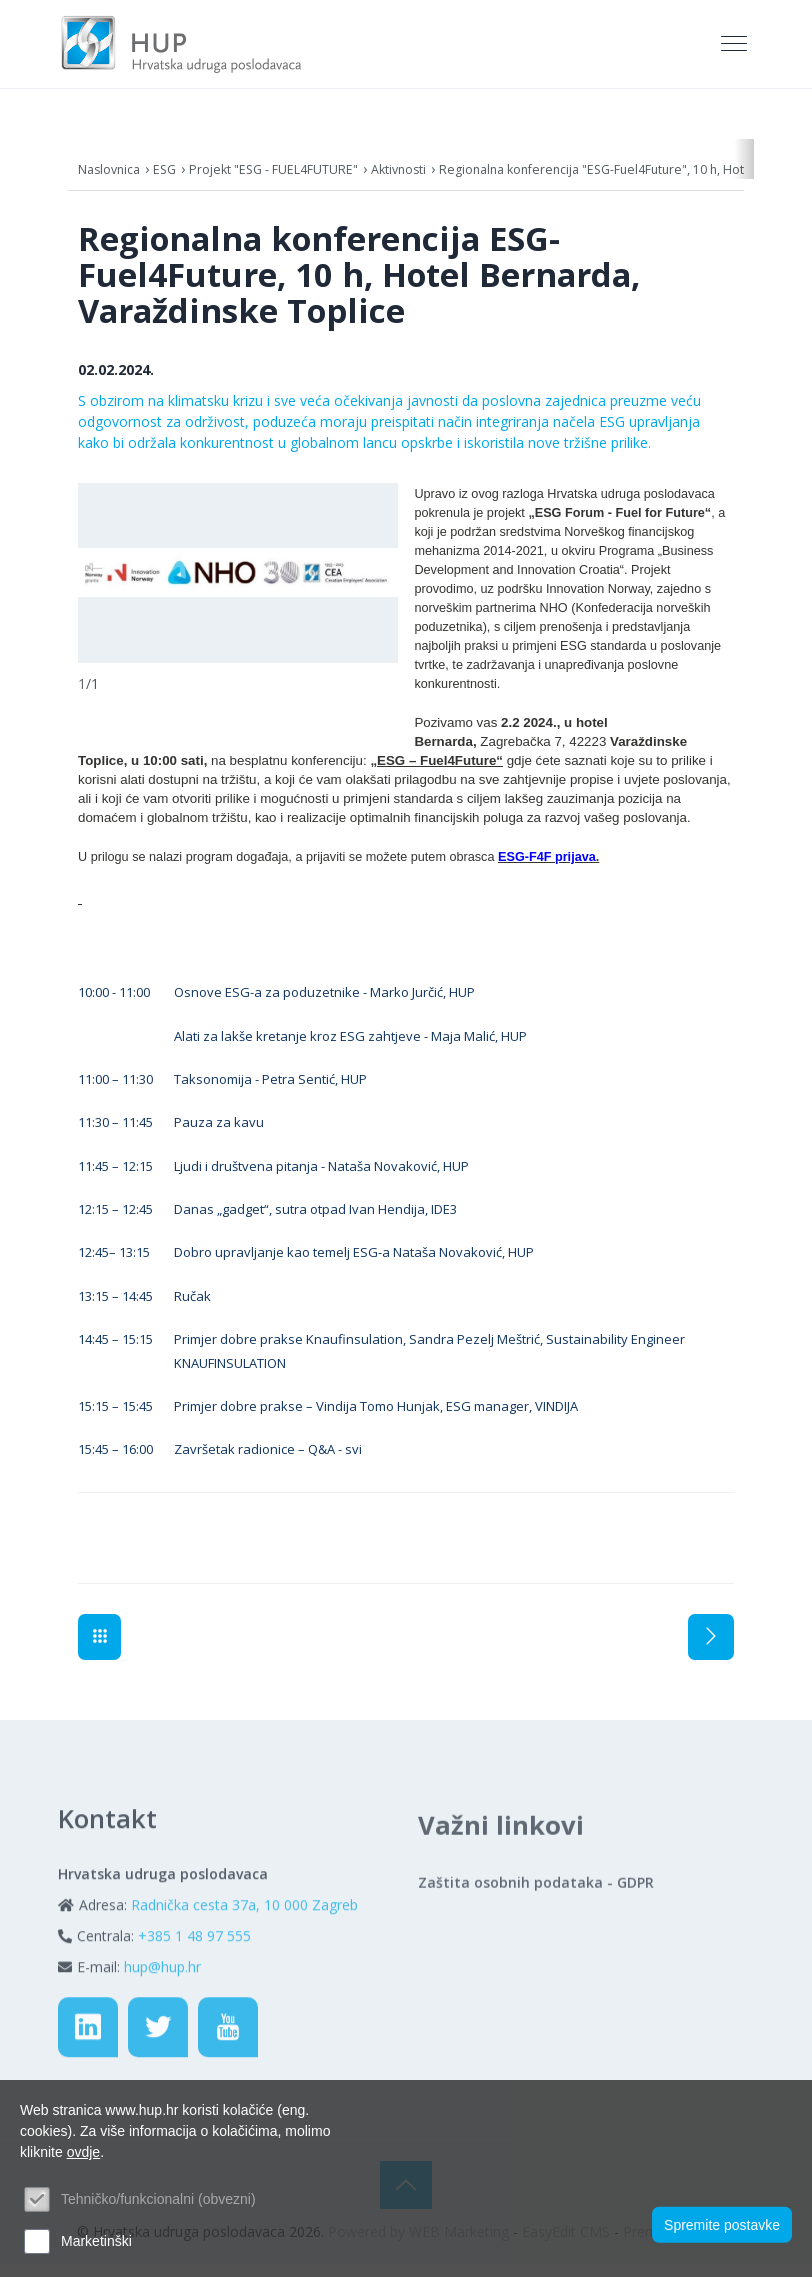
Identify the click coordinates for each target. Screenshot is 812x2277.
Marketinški (96, 2241)
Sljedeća (711, 1650)
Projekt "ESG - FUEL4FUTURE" (300, 182)
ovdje (83, 2152)
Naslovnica (113, 182)
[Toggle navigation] (736, 51)
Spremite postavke (722, 2220)
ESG (175, 182)
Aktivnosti (443, 182)
